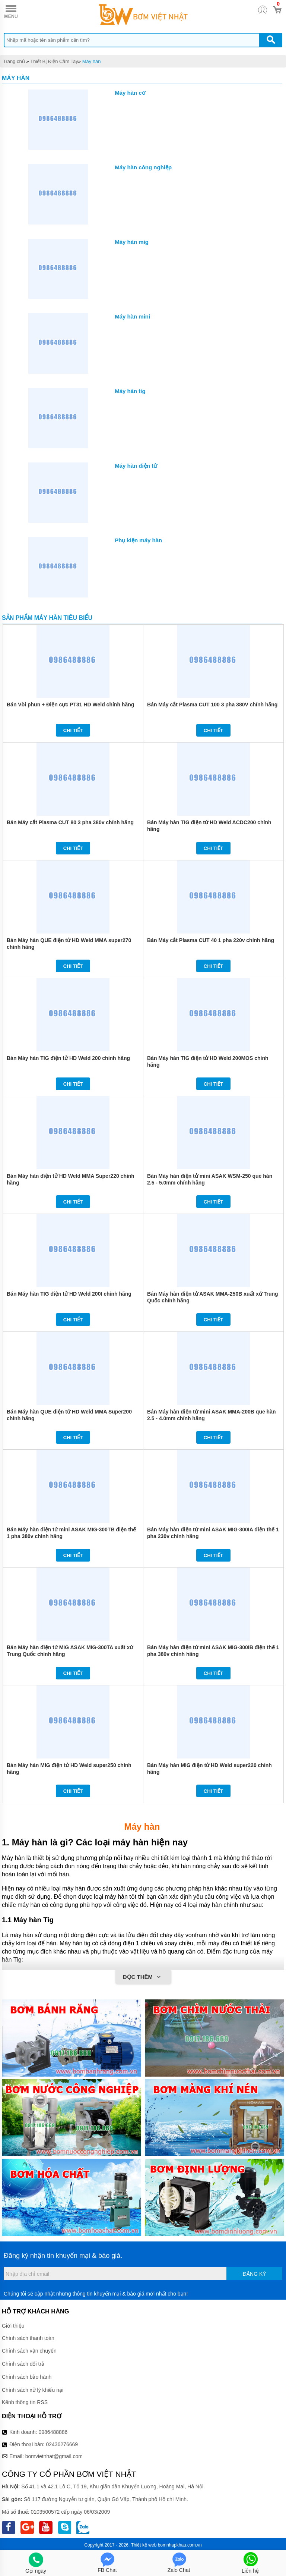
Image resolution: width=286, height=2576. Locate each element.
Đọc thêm (143, 1977)
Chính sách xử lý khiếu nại (32, 2390)
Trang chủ (14, 61)
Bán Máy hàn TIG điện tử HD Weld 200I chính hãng (69, 1294)
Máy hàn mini (132, 316)
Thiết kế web (144, 2545)
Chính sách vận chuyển (29, 2351)
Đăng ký (254, 2274)
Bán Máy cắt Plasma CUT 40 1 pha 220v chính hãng (210, 940)
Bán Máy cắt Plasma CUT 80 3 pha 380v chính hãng (70, 822)
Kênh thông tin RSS (25, 2402)
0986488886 (53, 2432)
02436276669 (62, 2444)
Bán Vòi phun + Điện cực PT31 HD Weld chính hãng (70, 704)
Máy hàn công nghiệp (143, 167)
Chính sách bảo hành (26, 2377)
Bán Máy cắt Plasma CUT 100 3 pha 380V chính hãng (212, 704)
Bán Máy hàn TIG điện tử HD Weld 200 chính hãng (68, 1058)
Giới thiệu (13, 2326)
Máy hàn (91, 61)
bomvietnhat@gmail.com (54, 2456)
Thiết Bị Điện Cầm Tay (54, 61)
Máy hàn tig (130, 391)
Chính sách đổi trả (23, 2364)
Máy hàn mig (132, 242)
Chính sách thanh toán (28, 2338)
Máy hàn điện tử (136, 465)
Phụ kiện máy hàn (138, 540)
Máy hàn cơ (130, 93)
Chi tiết (73, 730)
